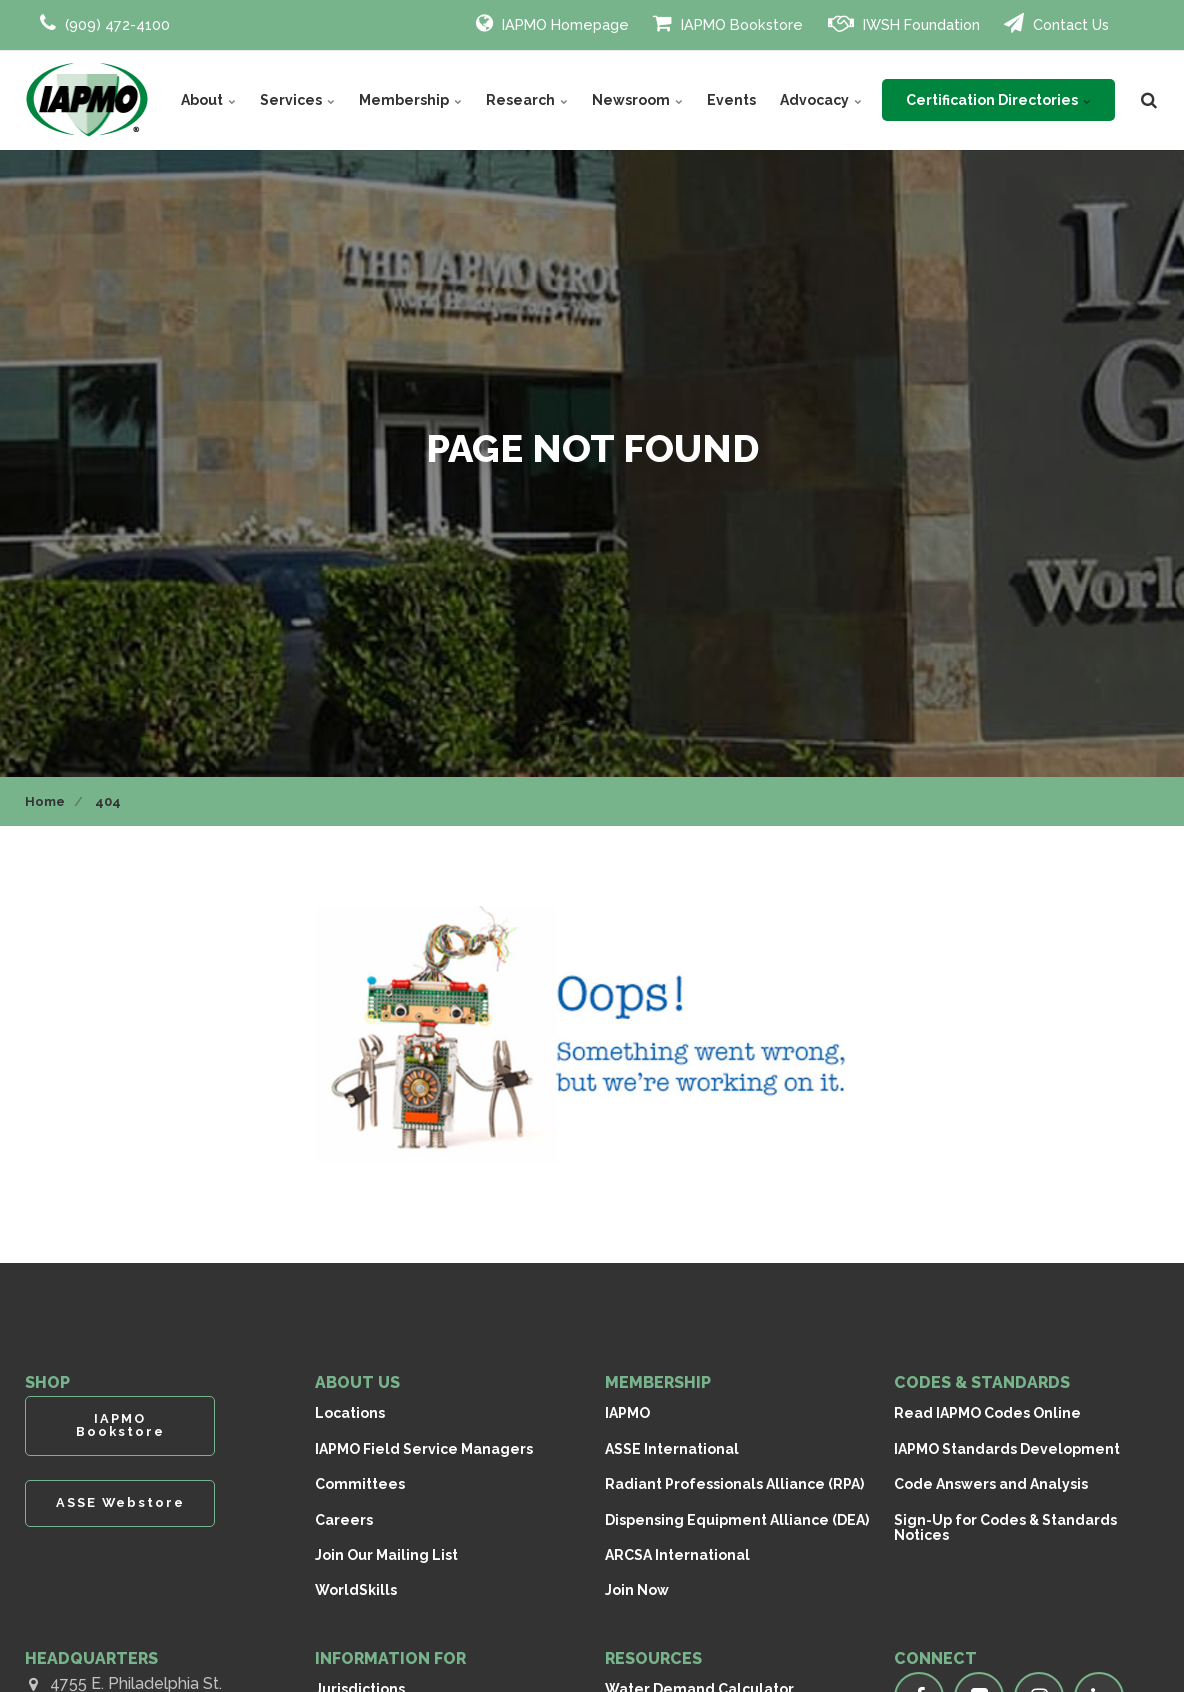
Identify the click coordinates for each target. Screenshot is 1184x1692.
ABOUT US (357, 1382)
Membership (410, 100)
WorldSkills (356, 1590)
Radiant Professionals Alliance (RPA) (734, 1484)
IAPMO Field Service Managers (424, 1449)
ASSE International (672, 1449)
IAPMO (627, 1413)
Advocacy (821, 100)
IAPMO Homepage (552, 23)
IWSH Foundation (904, 23)
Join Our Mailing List (386, 1555)
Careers (344, 1520)
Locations (350, 1413)
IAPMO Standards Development (1007, 1449)
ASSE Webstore (120, 1502)
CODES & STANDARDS (982, 1382)
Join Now (637, 1590)
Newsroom (637, 100)
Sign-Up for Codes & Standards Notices (1005, 1527)
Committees (360, 1484)
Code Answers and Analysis (991, 1484)
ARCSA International (677, 1555)
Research (527, 100)
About (208, 100)
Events (731, 100)
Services (297, 100)
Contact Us (1056, 23)
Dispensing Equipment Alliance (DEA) (737, 1520)
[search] (1149, 100)
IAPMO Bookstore (728, 23)
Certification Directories (998, 100)
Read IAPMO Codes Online (987, 1413)
